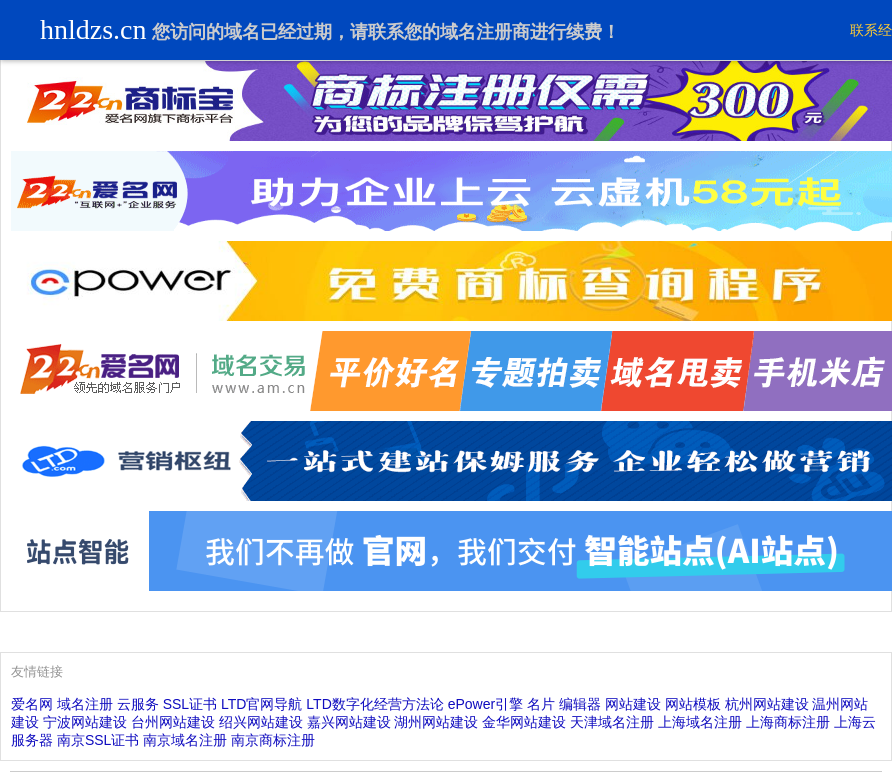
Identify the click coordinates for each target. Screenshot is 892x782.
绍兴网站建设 (261, 722)
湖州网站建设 (436, 722)
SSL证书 (190, 704)
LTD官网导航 (261, 704)
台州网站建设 (173, 722)
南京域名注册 (185, 740)
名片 (541, 704)
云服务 (138, 704)
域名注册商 (485, 32)
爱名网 (32, 704)
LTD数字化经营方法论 (374, 704)
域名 (242, 32)
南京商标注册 (273, 740)
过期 (314, 32)
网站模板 (693, 704)
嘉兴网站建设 (349, 722)
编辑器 (580, 704)
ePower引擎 (485, 704)
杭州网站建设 (767, 704)
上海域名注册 (700, 722)
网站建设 (633, 704)
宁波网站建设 (85, 722)
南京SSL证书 (98, 740)
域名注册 (85, 704)
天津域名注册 (612, 722)
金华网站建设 (524, 722)
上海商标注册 (788, 722)
